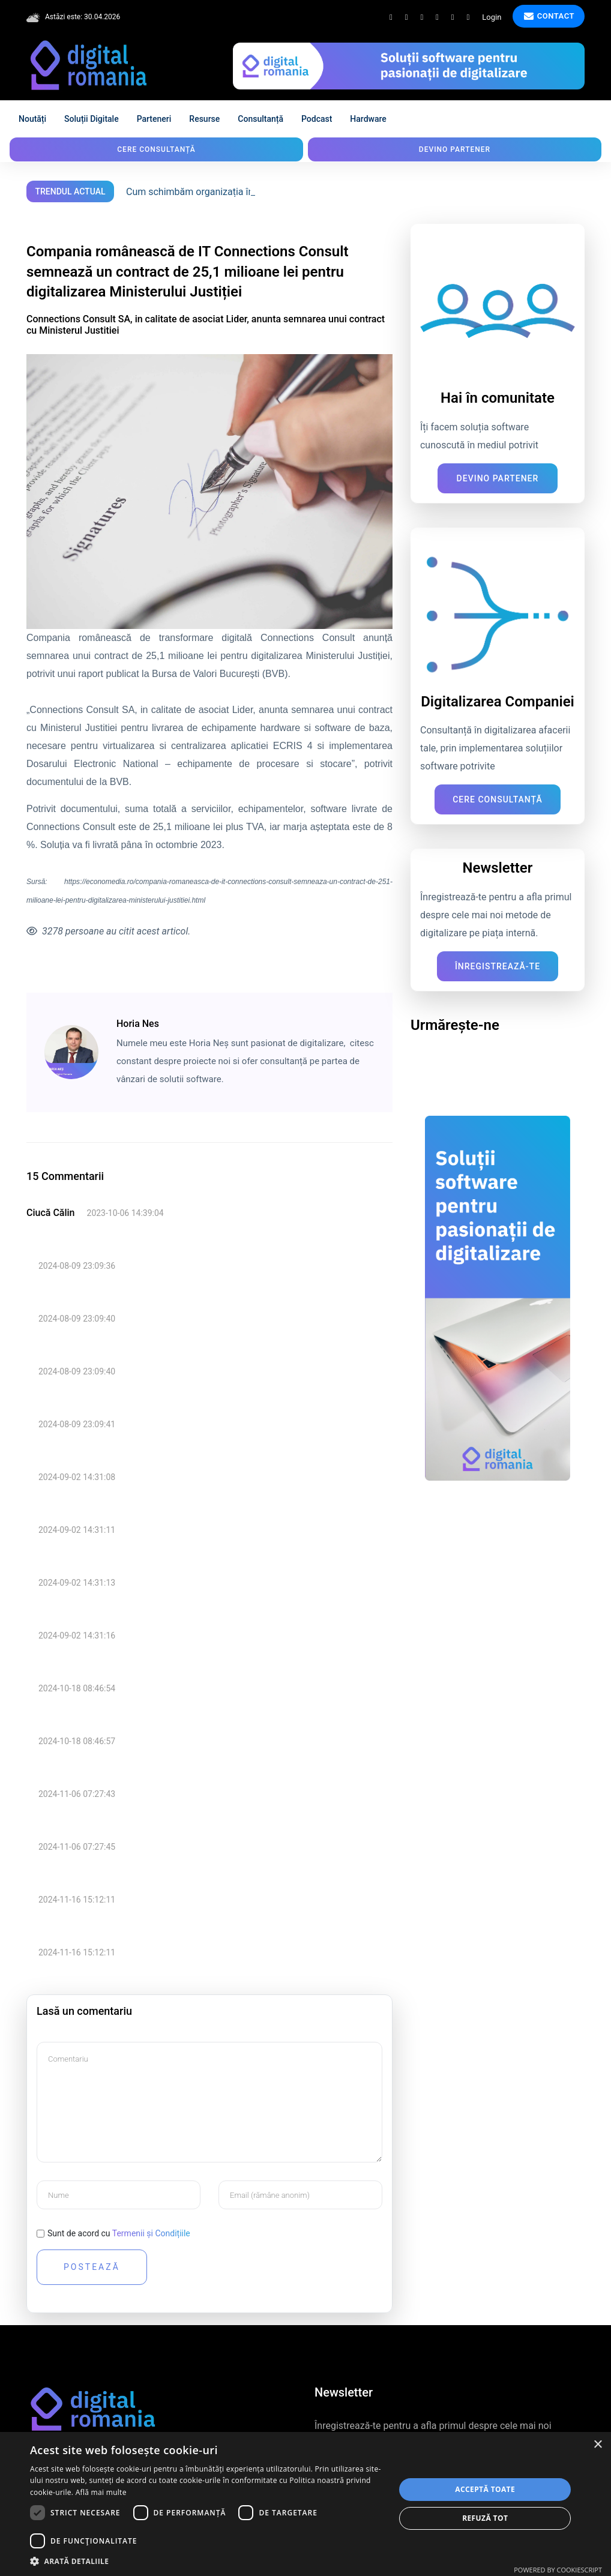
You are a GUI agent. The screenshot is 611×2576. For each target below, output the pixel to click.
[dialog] (305, 2504)
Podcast (316, 119)
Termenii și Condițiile (151, 2233)
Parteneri (154, 119)
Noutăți (32, 119)
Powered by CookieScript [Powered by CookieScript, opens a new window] (558, 2569)
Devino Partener (498, 478)
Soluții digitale (91, 119)
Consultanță (260, 119)
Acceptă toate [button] (485, 2489)
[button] (207, 2561)
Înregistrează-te (497, 966)
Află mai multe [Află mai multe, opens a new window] (101, 2492)
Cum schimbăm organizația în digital (204, 191)
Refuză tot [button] (485, 2518)
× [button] (597, 2444)
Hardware (368, 119)
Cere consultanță (156, 149)
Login (491, 17)
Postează (92, 2267)
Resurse (204, 119)
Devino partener (454, 149)
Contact (549, 16)
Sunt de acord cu (118, 2233)
